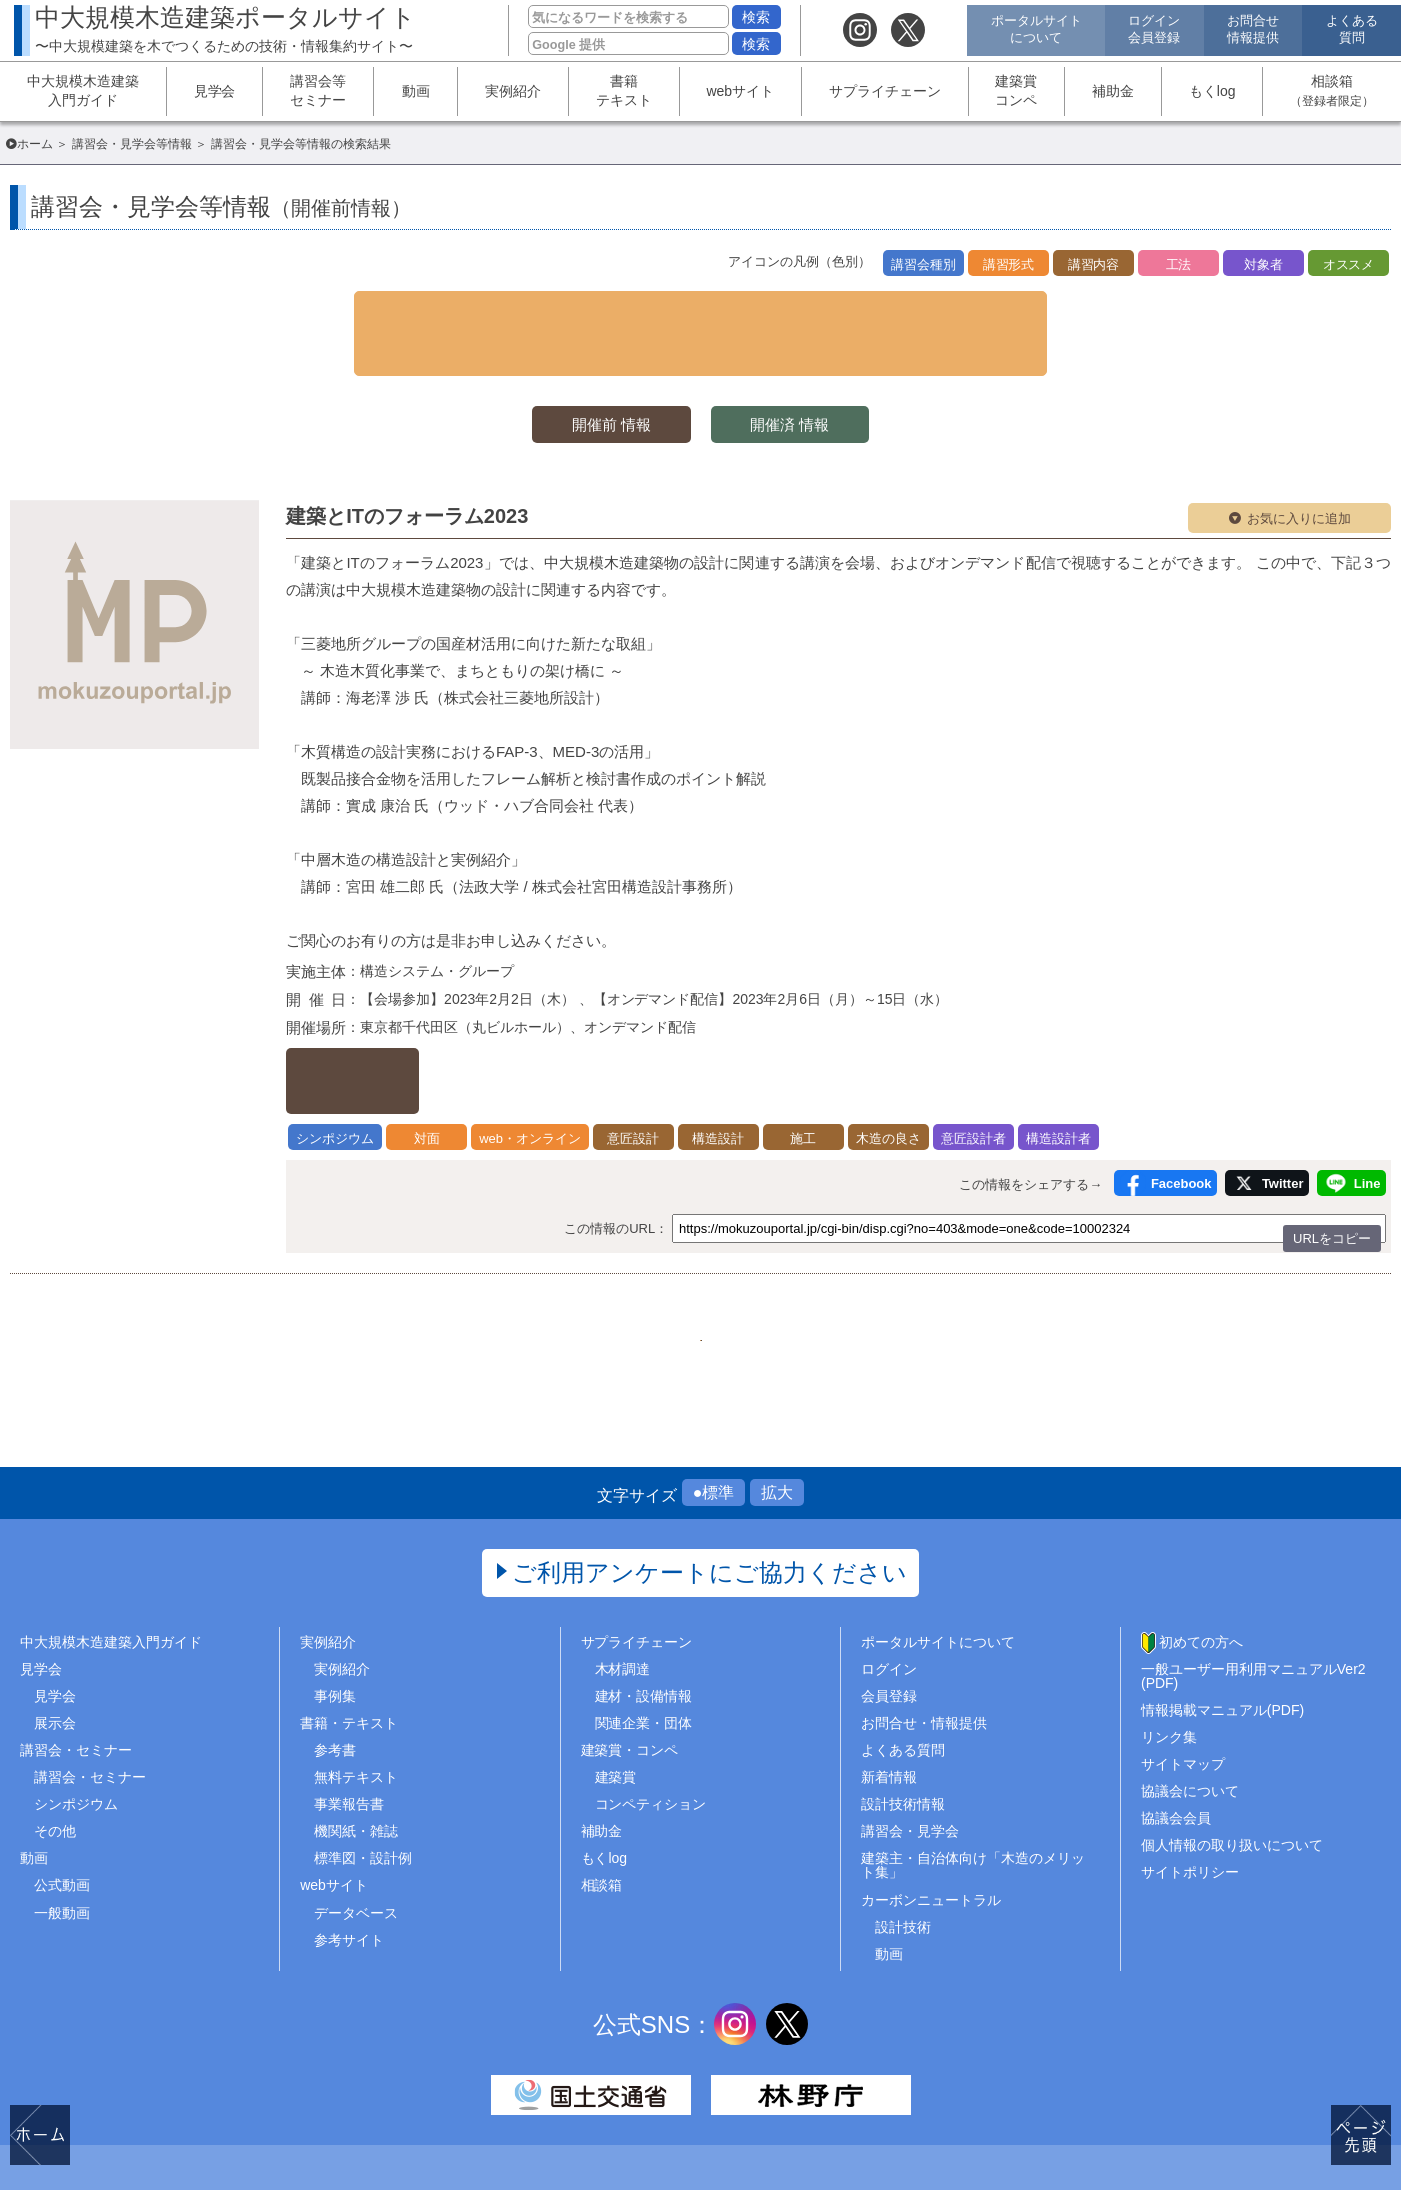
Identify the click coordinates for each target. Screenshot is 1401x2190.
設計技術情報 (903, 1737)
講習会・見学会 (910, 1765)
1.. (551, 1258)
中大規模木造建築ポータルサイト (225, 28)
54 (651, 1258)
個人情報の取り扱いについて (1232, 1779)
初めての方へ (1201, 1575)
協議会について (1190, 1724)
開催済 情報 (801, 376)
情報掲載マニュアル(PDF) (1222, 1643)
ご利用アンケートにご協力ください (709, 1505)
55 (701, 1258)
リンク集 (1169, 1670)
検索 (756, 17)
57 (801, 1258)
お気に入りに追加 (1299, 471)
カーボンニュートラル (931, 1833)
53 (601, 1258)
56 (751, 1258)
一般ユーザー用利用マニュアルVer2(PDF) (1253, 1609)
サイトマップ (1183, 1697)
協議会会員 (1176, 1752)
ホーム (35, 144)
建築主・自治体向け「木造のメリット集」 (973, 1799)
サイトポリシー (1190, 1806)
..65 (850, 1258)
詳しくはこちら (391, 1015)
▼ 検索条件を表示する (701, 309)
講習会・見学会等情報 (132, 144)
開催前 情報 (600, 376)
